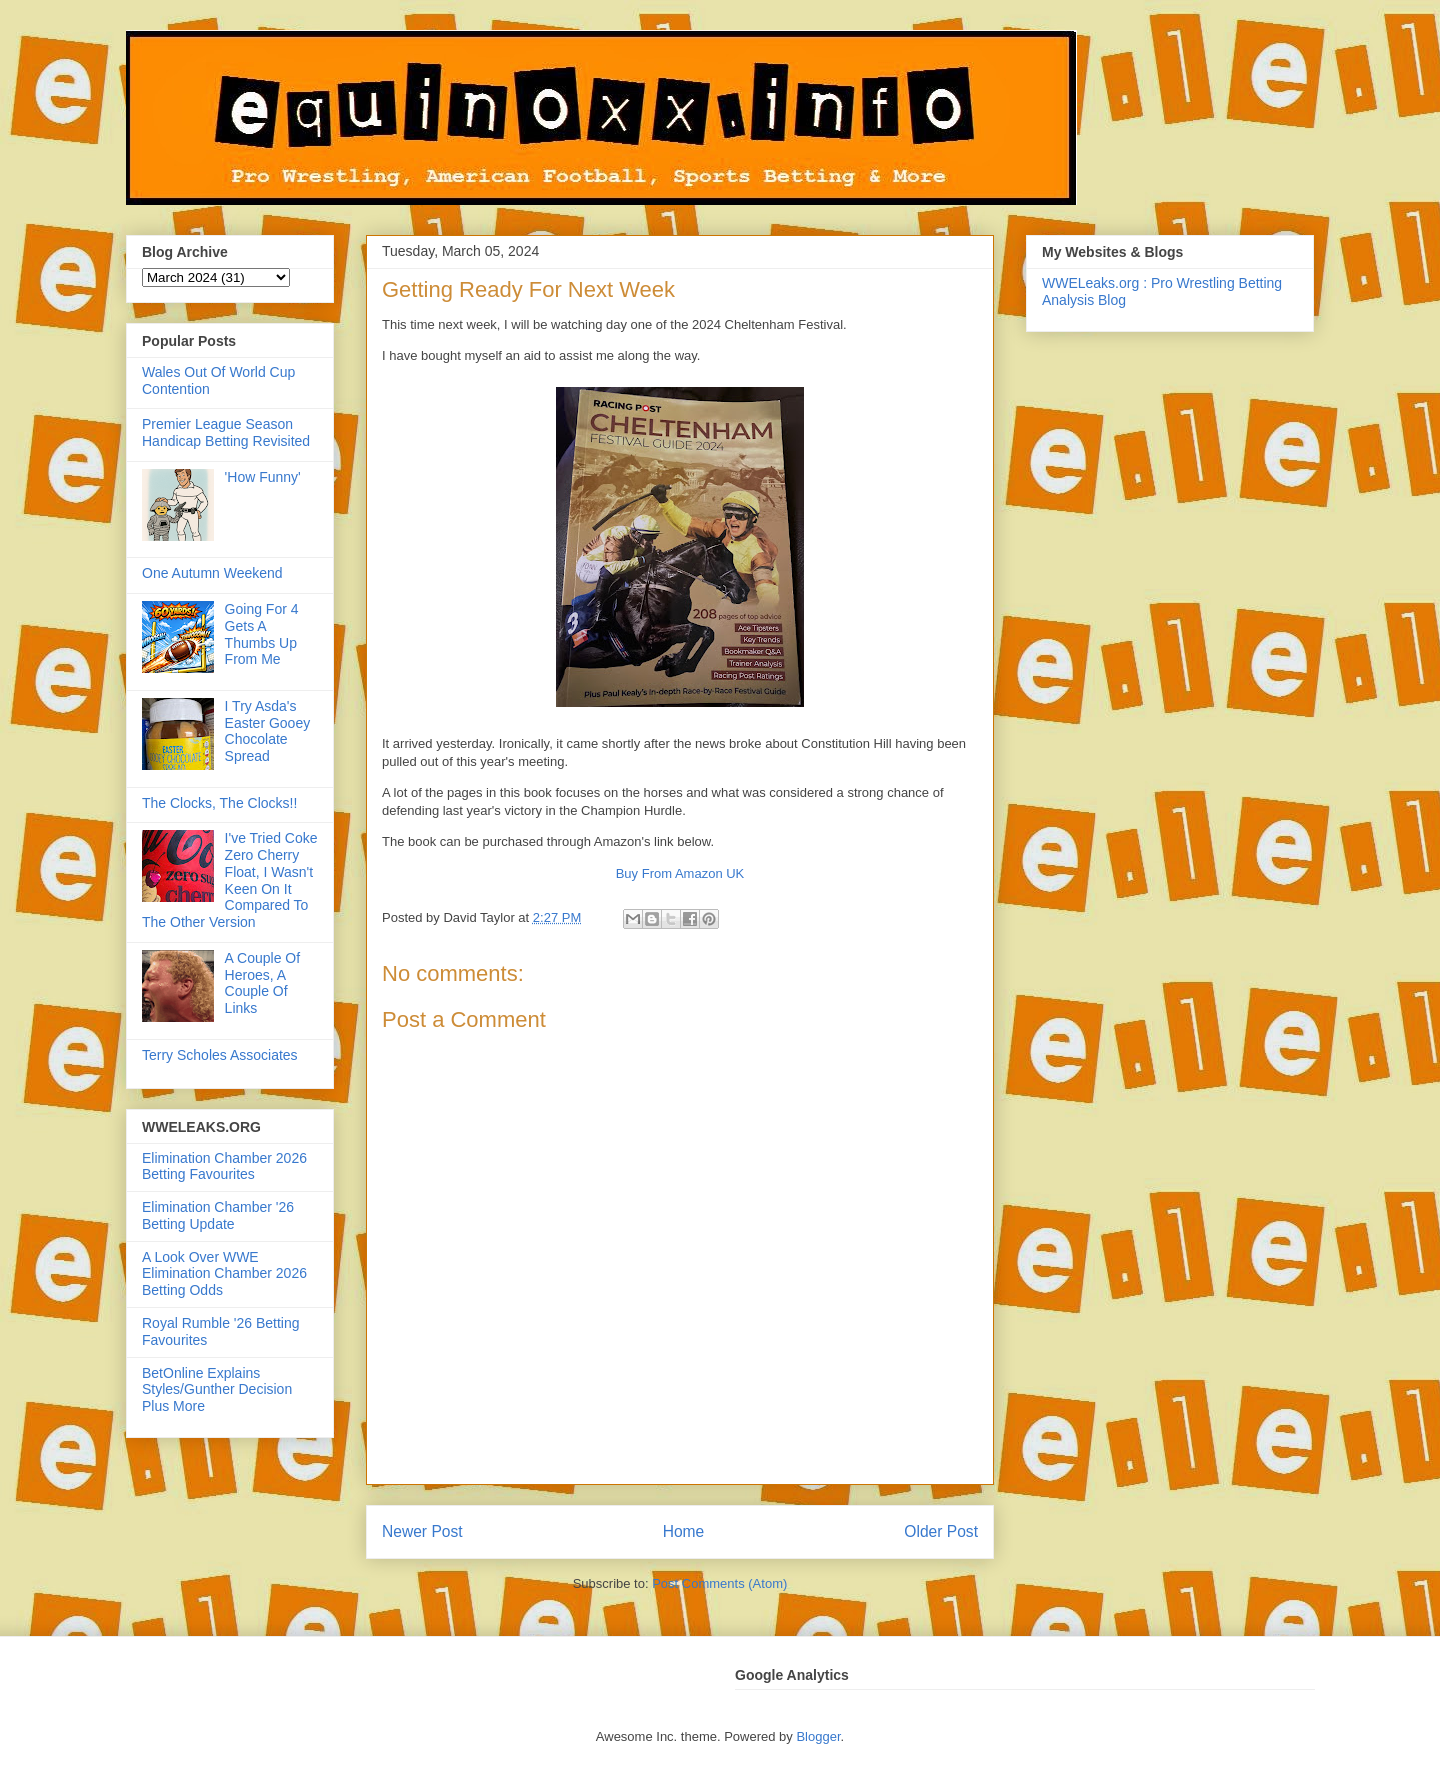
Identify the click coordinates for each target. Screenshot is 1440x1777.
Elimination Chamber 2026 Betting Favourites (224, 1166)
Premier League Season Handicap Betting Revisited (226, 432)
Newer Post (422, 1531)
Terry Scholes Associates (220, 1055)
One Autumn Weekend (212, 573)
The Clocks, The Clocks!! (219, 803)
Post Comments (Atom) (719, 1583)
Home (684, 1531)
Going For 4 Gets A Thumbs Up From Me (262, 634)
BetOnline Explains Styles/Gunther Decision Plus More (217, 1390)
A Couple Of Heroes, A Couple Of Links (263, 983)
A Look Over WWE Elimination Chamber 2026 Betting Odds (224, 1274)
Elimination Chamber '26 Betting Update (218, 1215)
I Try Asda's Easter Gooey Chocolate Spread (268, 731)
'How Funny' (263, 477)
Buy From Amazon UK (680, 873)
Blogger (818, 1736)
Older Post (941, 1531)
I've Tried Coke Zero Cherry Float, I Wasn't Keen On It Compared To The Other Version (230, 880)
